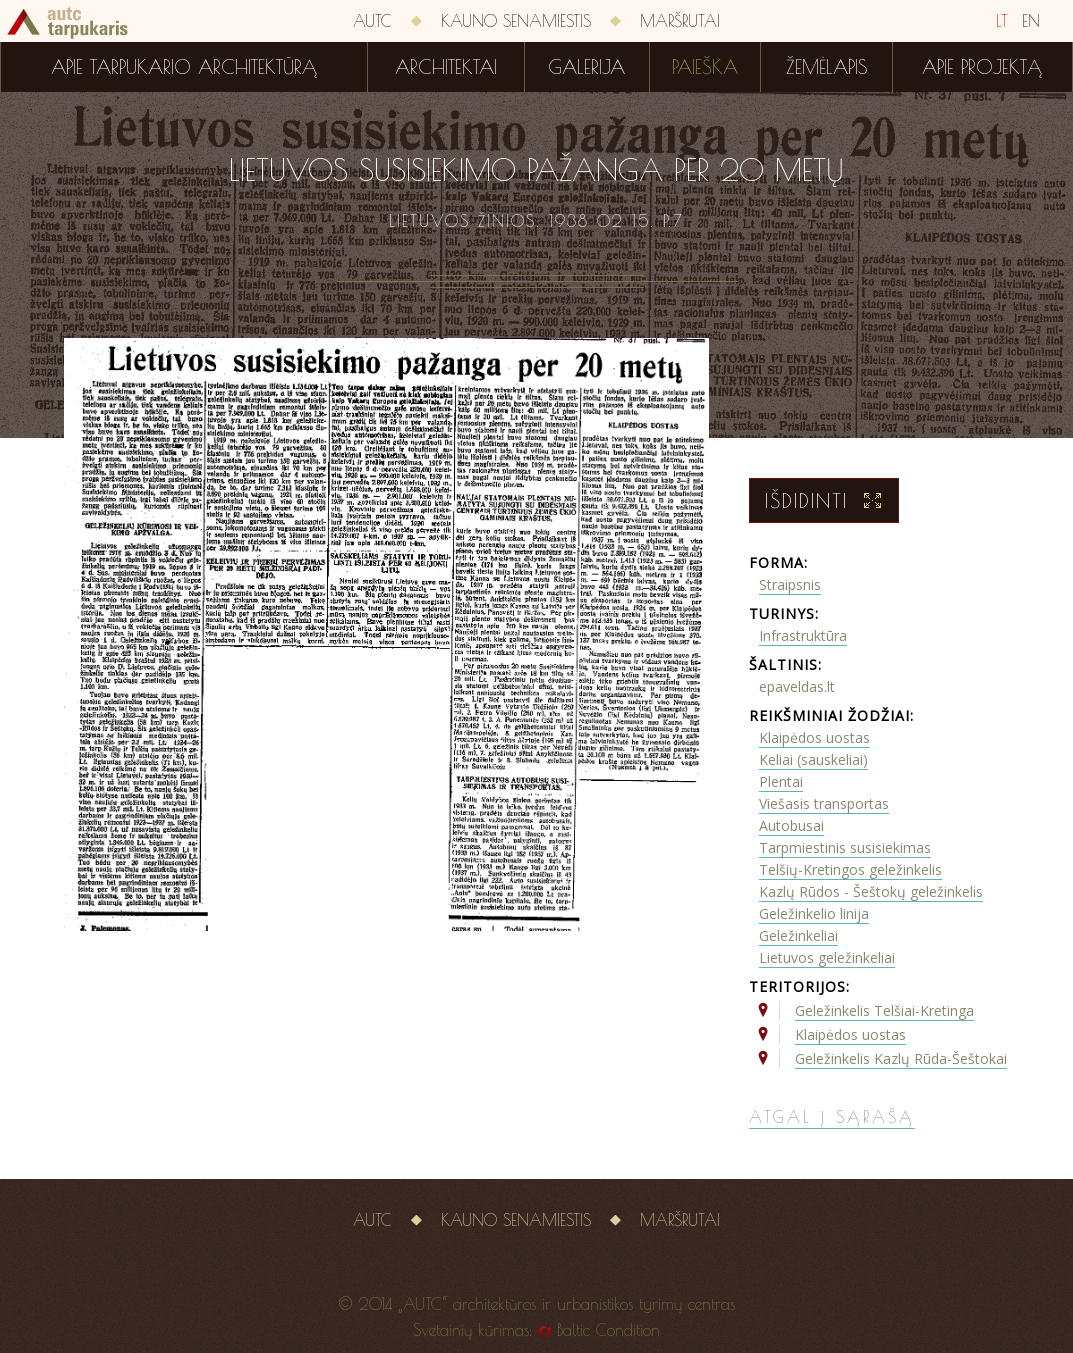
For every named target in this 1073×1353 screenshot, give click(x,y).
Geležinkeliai (798, 935)
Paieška (705, 67)
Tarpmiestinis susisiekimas (845, 847)
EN (1031, 21)
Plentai (781, 781)
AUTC (372, 21)
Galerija (586, 67)
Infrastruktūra (803, 635)
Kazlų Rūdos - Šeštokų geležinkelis (871, 891)
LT (1002, 21)
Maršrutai (680, 21)
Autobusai (791, 825)
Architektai (446, 67)
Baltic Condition (608, 1330)
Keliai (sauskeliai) (813, 759)
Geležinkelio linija (814, 913)
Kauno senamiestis (516, 21)
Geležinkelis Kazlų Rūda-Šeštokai (901, 1058)
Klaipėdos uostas (814, 737)
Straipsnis (790, 584)
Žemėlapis (827, 67)
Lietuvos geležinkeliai (827, 957)
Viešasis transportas (824, 803)
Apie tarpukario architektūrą (184, 67)
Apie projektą (982, 67)
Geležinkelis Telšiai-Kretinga (884, 1010)
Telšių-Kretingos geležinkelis (850, 869)
